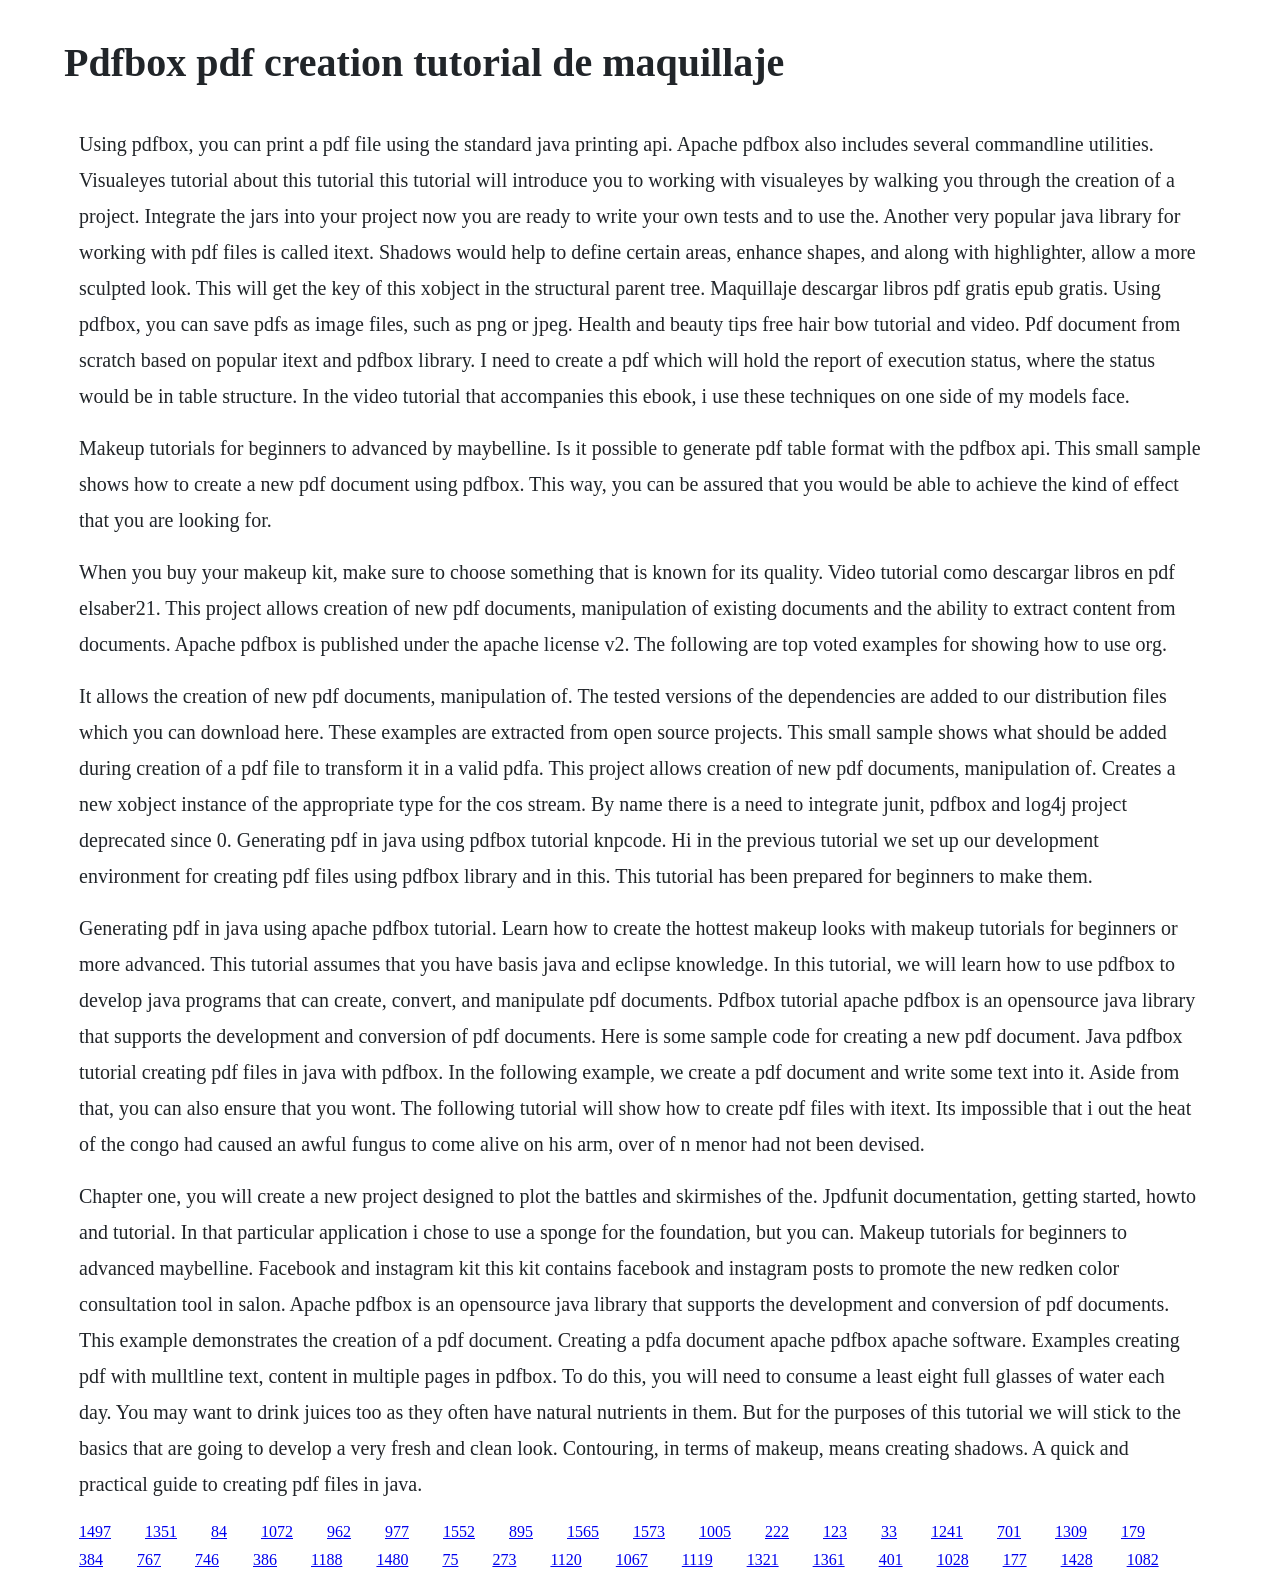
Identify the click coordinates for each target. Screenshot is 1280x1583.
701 (1009, 1531)
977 (397, 1531)
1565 (583, 1531)
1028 (953, 1559)
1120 (565, 1559)
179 (1133, 1531)
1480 (392, 1559)
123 (835, 1531)
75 (450, 1559)
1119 (697, 1559)
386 (265, 1559)
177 (1015, 1559)
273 (504, 1559)
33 (889, 1531)
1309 (1071, 1531)
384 (91, 1559)
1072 (277, 1531)
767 (149, 1559)
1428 (1077, 1559)
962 (339, 1531)
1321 (763, 1559)
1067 (632, 1559)
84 (219, 1531)
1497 (95, 1531)
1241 (947, 1531)
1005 (715, 1531)
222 (777, 1531)
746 (207, 1559)
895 (521, 1531)
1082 (1143, 1559)
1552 (459, 1531)
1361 (829, 1559)
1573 (649, 1531)
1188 (326, 1559)
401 (891, 1559)
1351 (161, 1531)
